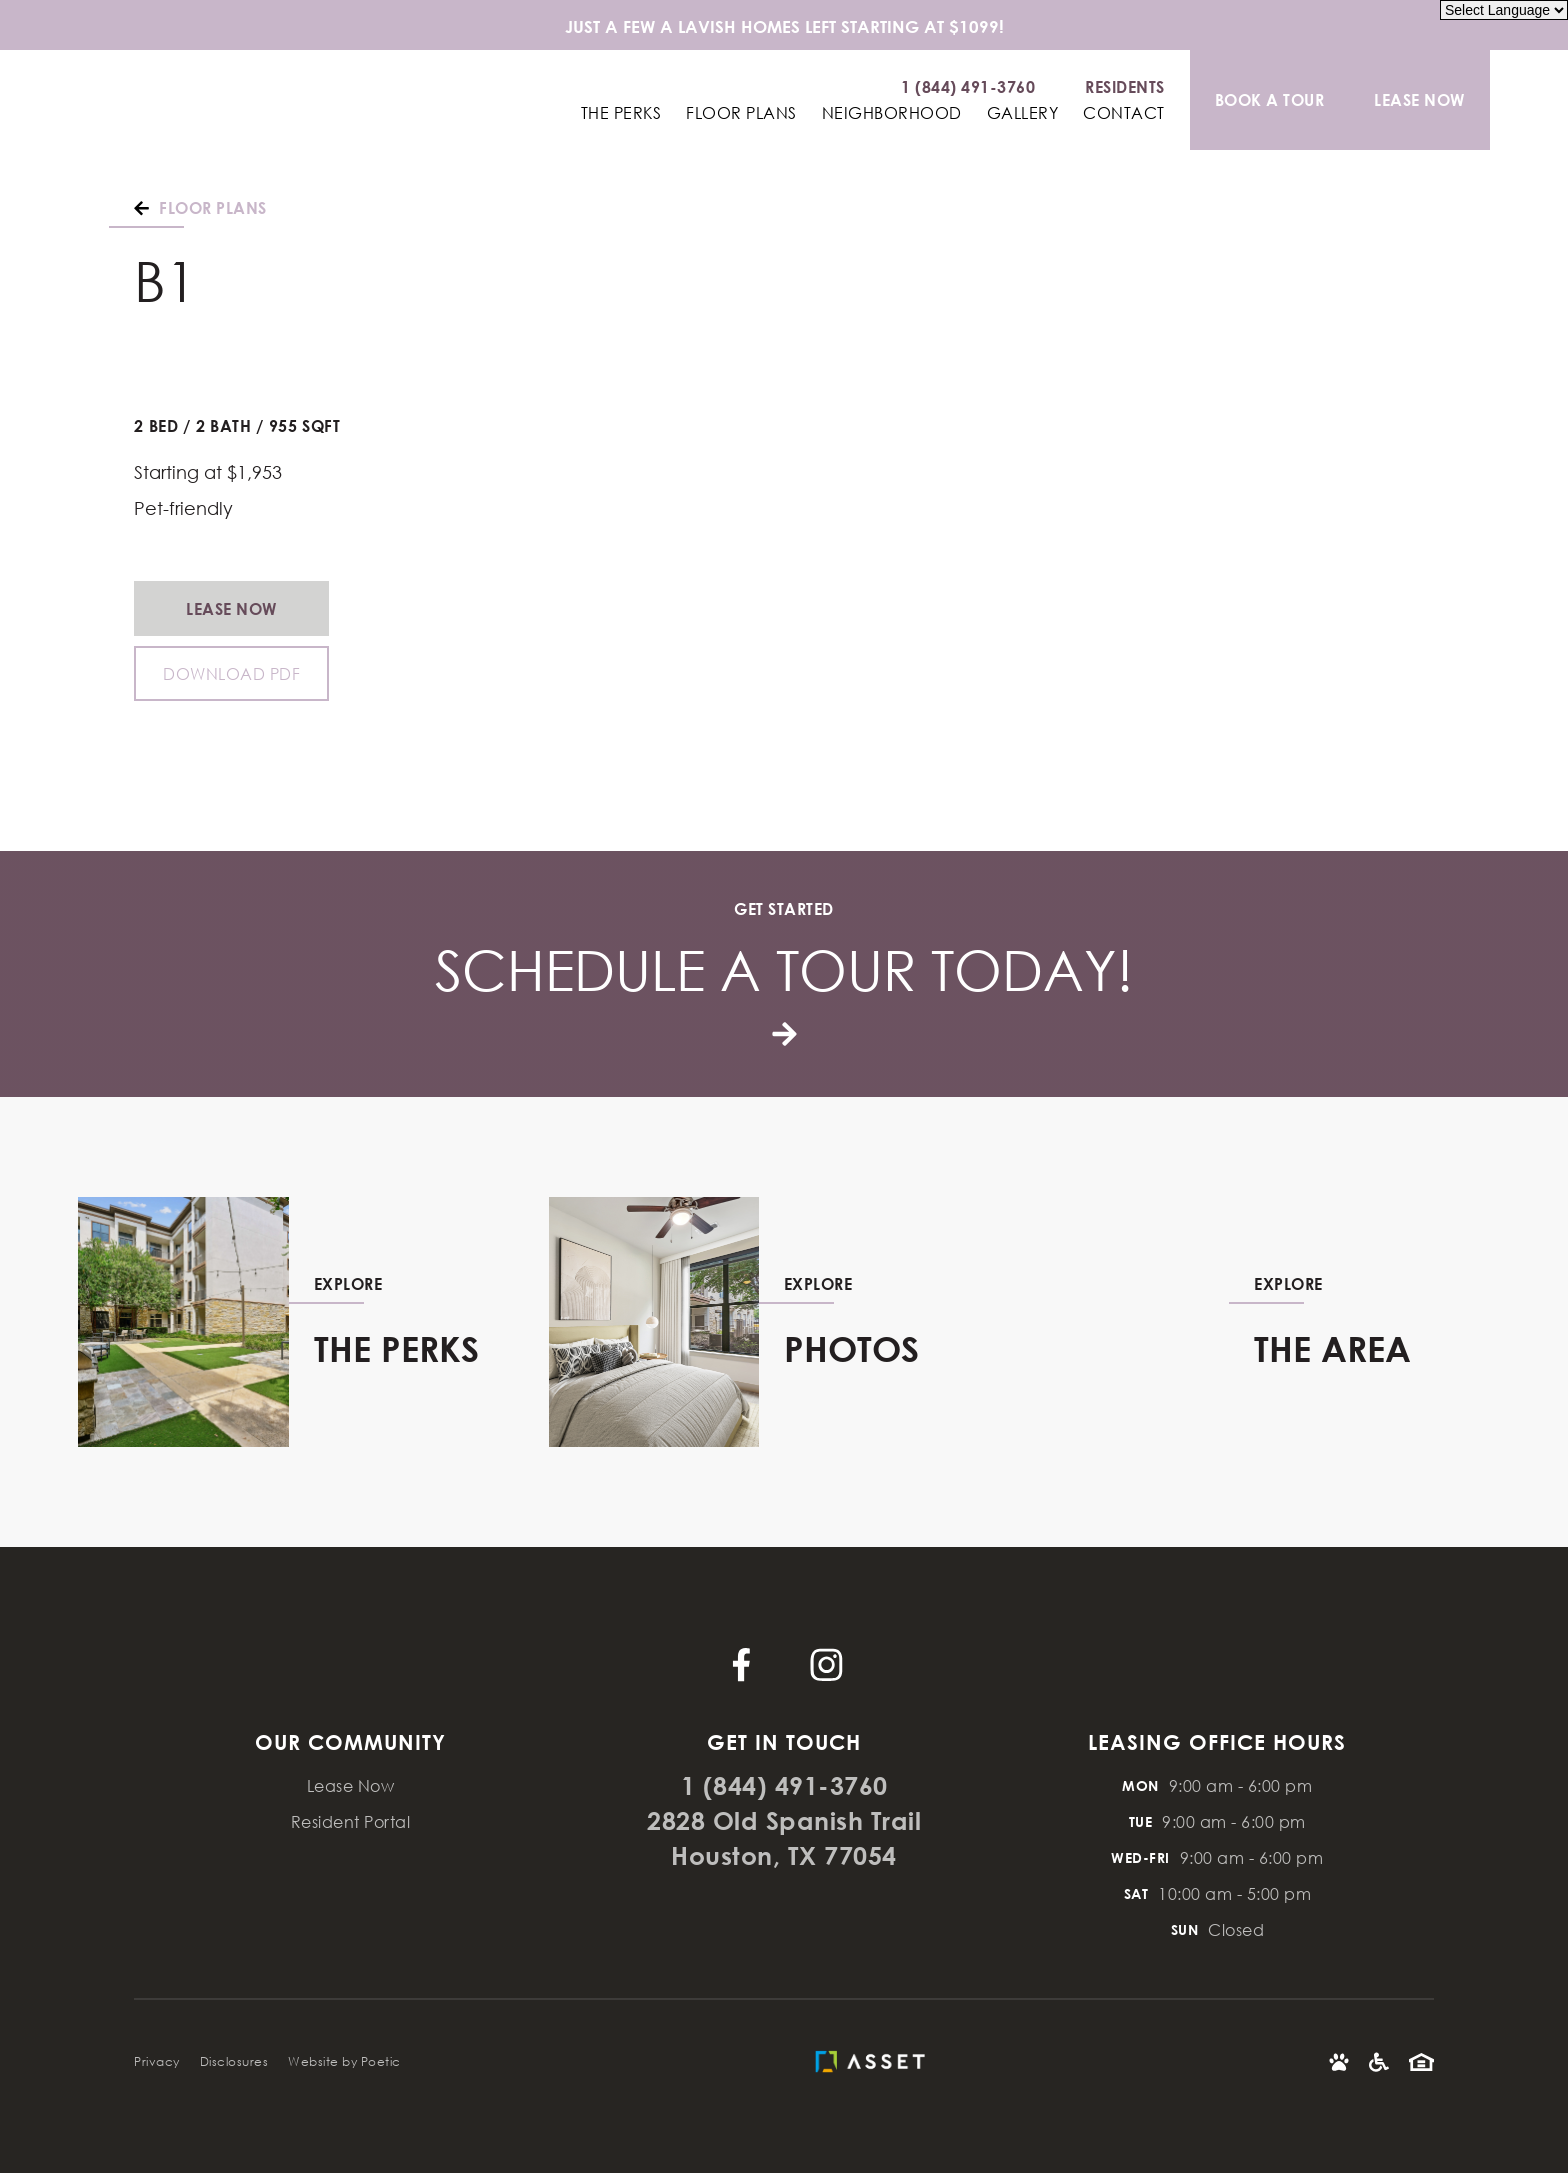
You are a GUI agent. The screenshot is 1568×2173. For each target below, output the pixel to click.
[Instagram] (826, 1664)
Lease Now (231, 608)
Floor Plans (741, 113)
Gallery (1023, 113)
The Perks (621, 113)
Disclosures (234, 2061)
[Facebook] (741, 1664)
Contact (1124, 113)
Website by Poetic (344, 2061)
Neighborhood (892, 113)
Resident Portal (351, 1821)
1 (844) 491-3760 (784, 1785)
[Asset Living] (875, 2061)
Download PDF (231, 673)
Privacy (157, 2061)
